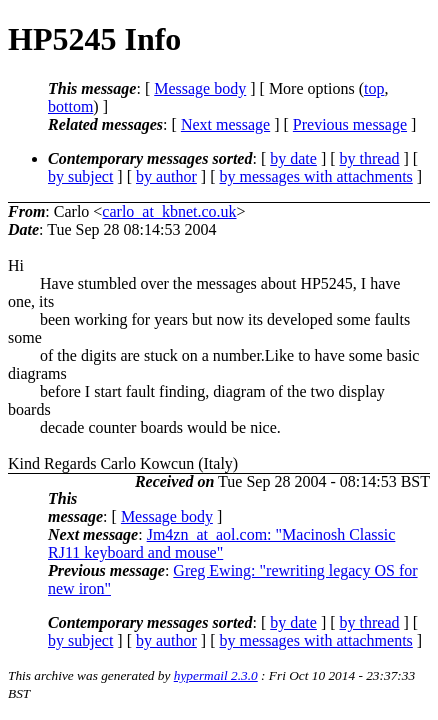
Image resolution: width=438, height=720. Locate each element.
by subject (80, 176)
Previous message (350, 124)
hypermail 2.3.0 (216, 675)
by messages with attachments (316, 176)
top (374, 88)
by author (166, 176)
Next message (225, 124)
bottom (70, 106)
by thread (370, 158)
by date (293, 158)
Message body (200, 88)
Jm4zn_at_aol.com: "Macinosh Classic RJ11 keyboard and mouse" (221, 543)
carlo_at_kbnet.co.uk (169, 211)
